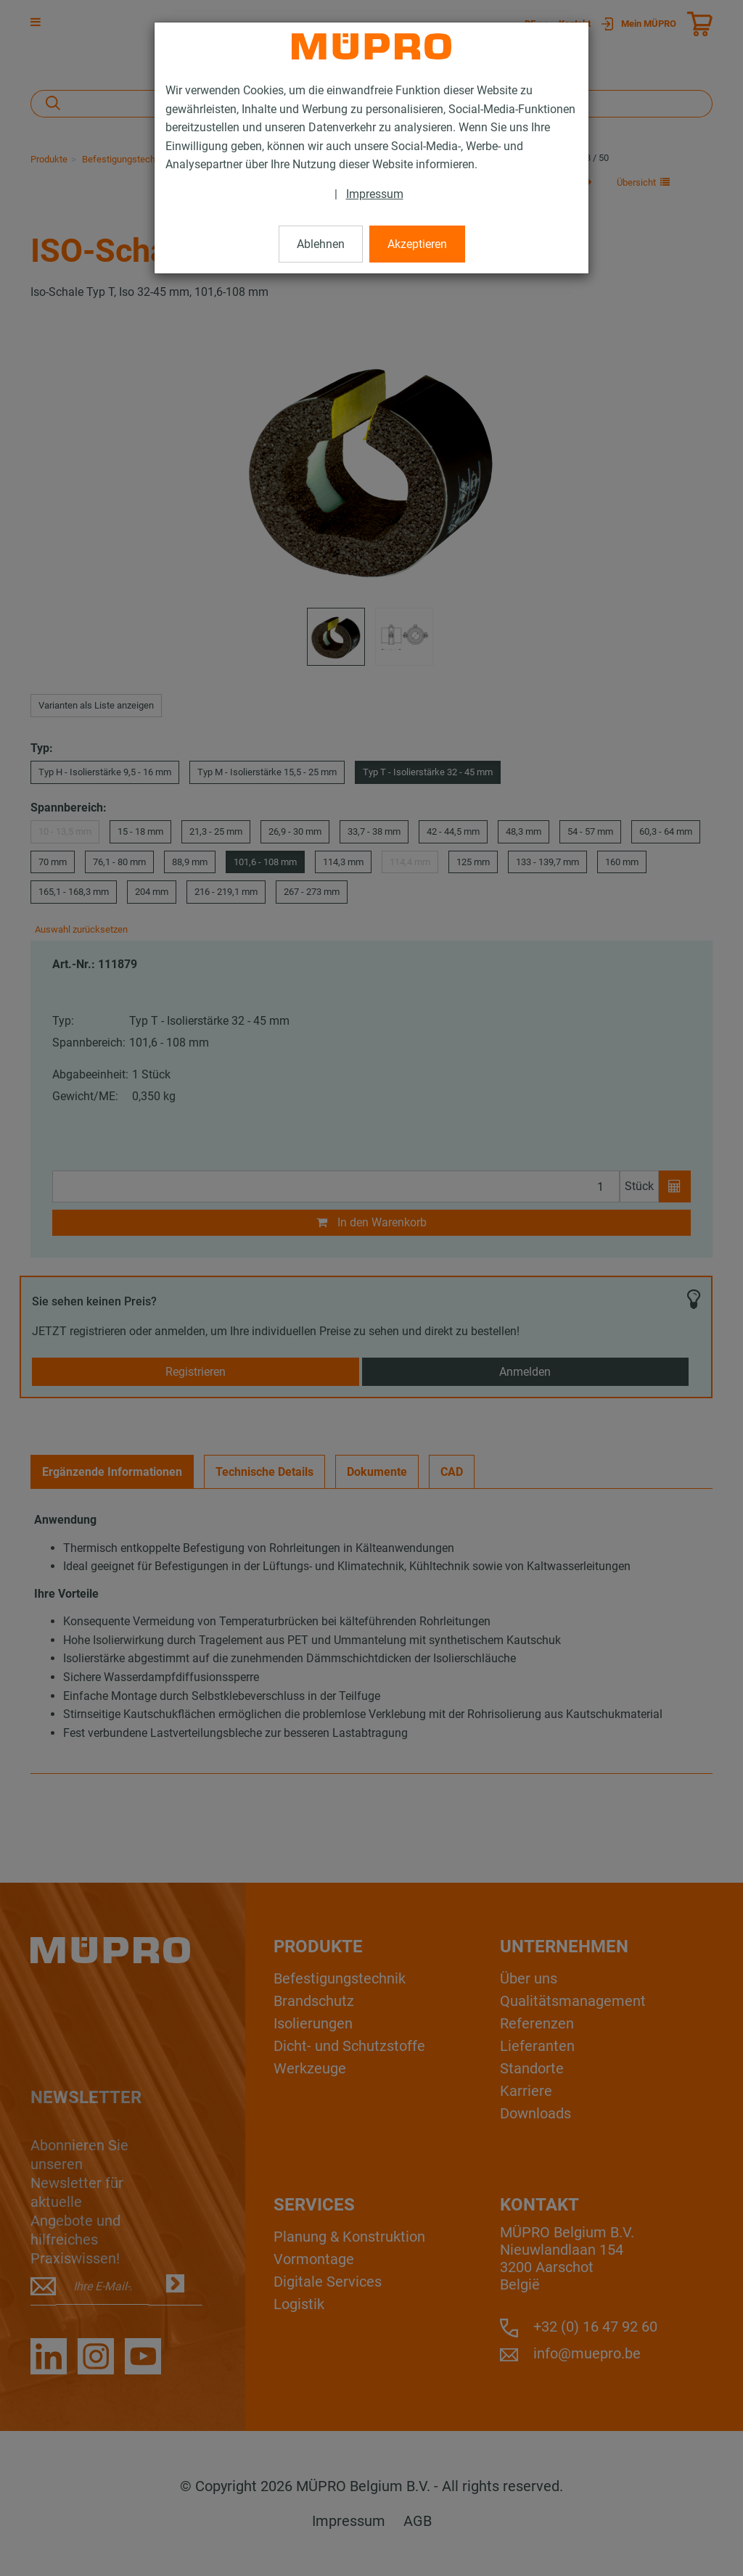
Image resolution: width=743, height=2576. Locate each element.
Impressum (374, 194)
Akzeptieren (417, 244)
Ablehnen (321, 244)
